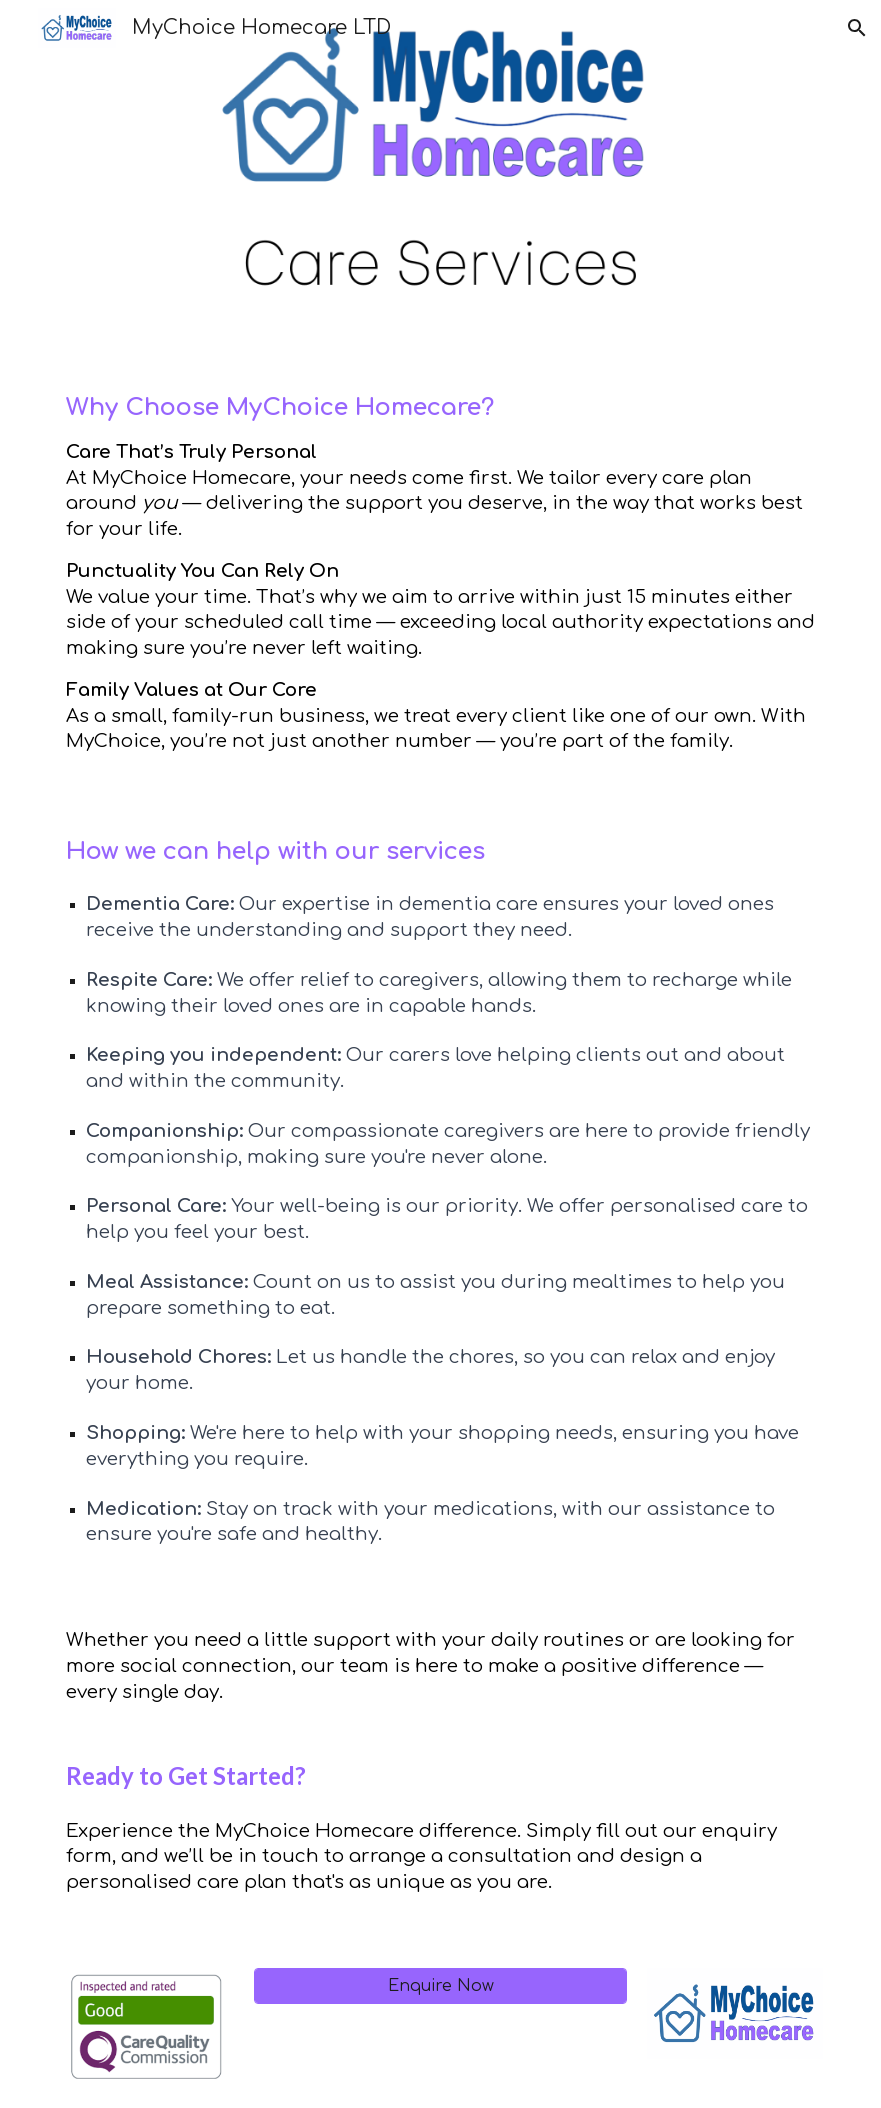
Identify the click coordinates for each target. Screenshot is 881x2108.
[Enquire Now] (440, 1986)
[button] (857, 28)
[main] (440, 571)
